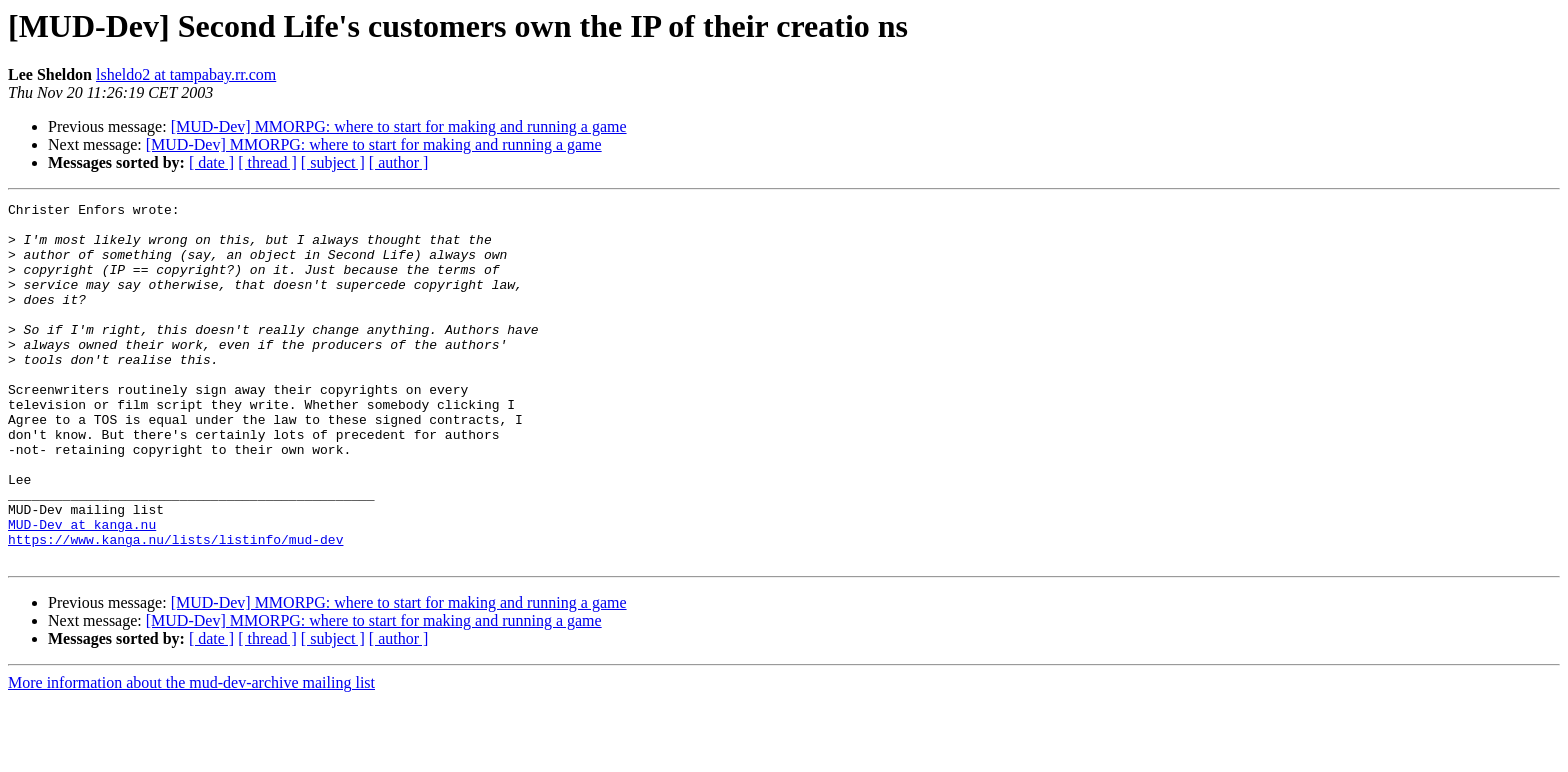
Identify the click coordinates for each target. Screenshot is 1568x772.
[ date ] (211, 162)
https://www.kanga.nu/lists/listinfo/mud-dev (175, 608)
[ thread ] (267, 162)
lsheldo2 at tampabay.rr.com (186, 74)
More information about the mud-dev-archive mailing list (191, 754)
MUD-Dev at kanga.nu (82, 590)
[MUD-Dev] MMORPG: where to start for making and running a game (399, 126)
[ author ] (399, 162)
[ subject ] (333, 162)
